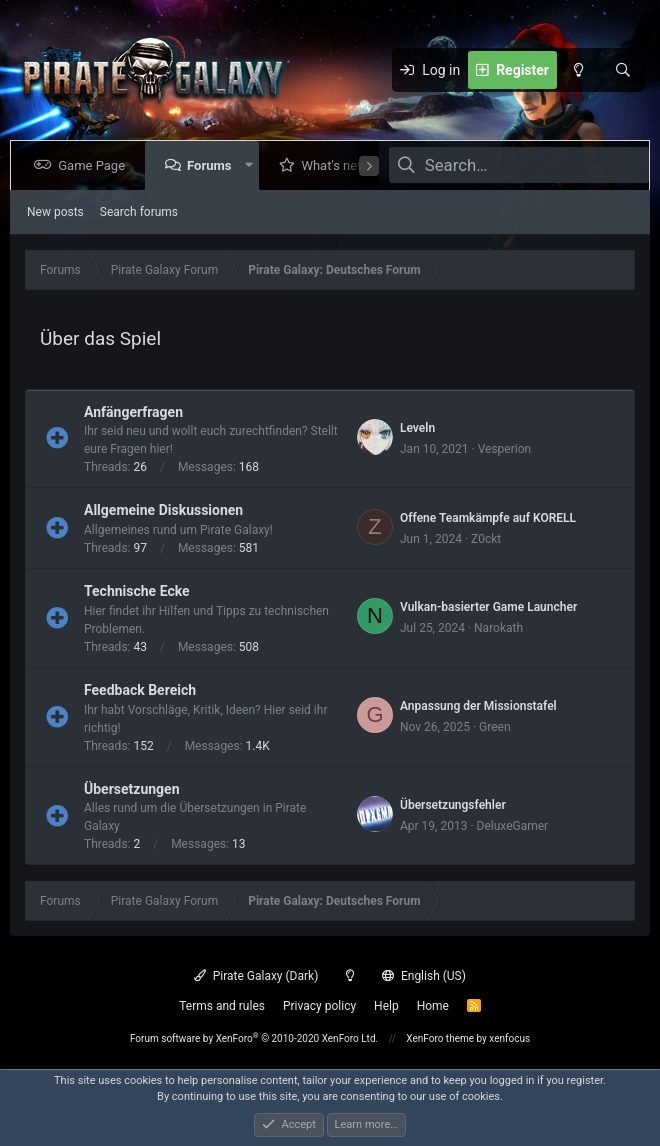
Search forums (139, 212)
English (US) (424, 976)
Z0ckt (486, 539)
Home (433, 1006)
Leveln (417, 428)
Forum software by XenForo (254, 1038)
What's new (338, 165)
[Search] (623, 70)
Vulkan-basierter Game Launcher (488, 607)
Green (494, 727)
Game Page (95, 165)
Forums (213, 165)
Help (386, 1006)
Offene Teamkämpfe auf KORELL (488, 518)
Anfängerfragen (133, 411)
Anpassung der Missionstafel (478, 706)
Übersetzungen (132, 788)
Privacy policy (319, 1006)
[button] (252, 165)
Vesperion (505, 449)
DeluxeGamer (513, 826)
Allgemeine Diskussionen (163, 510)
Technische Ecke (137, 591)
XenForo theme (440, 1038)
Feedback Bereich (140, 690)
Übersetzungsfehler (453, 805)
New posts (55, 212)
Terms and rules (222, 1006)
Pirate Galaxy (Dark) (256, 976)
